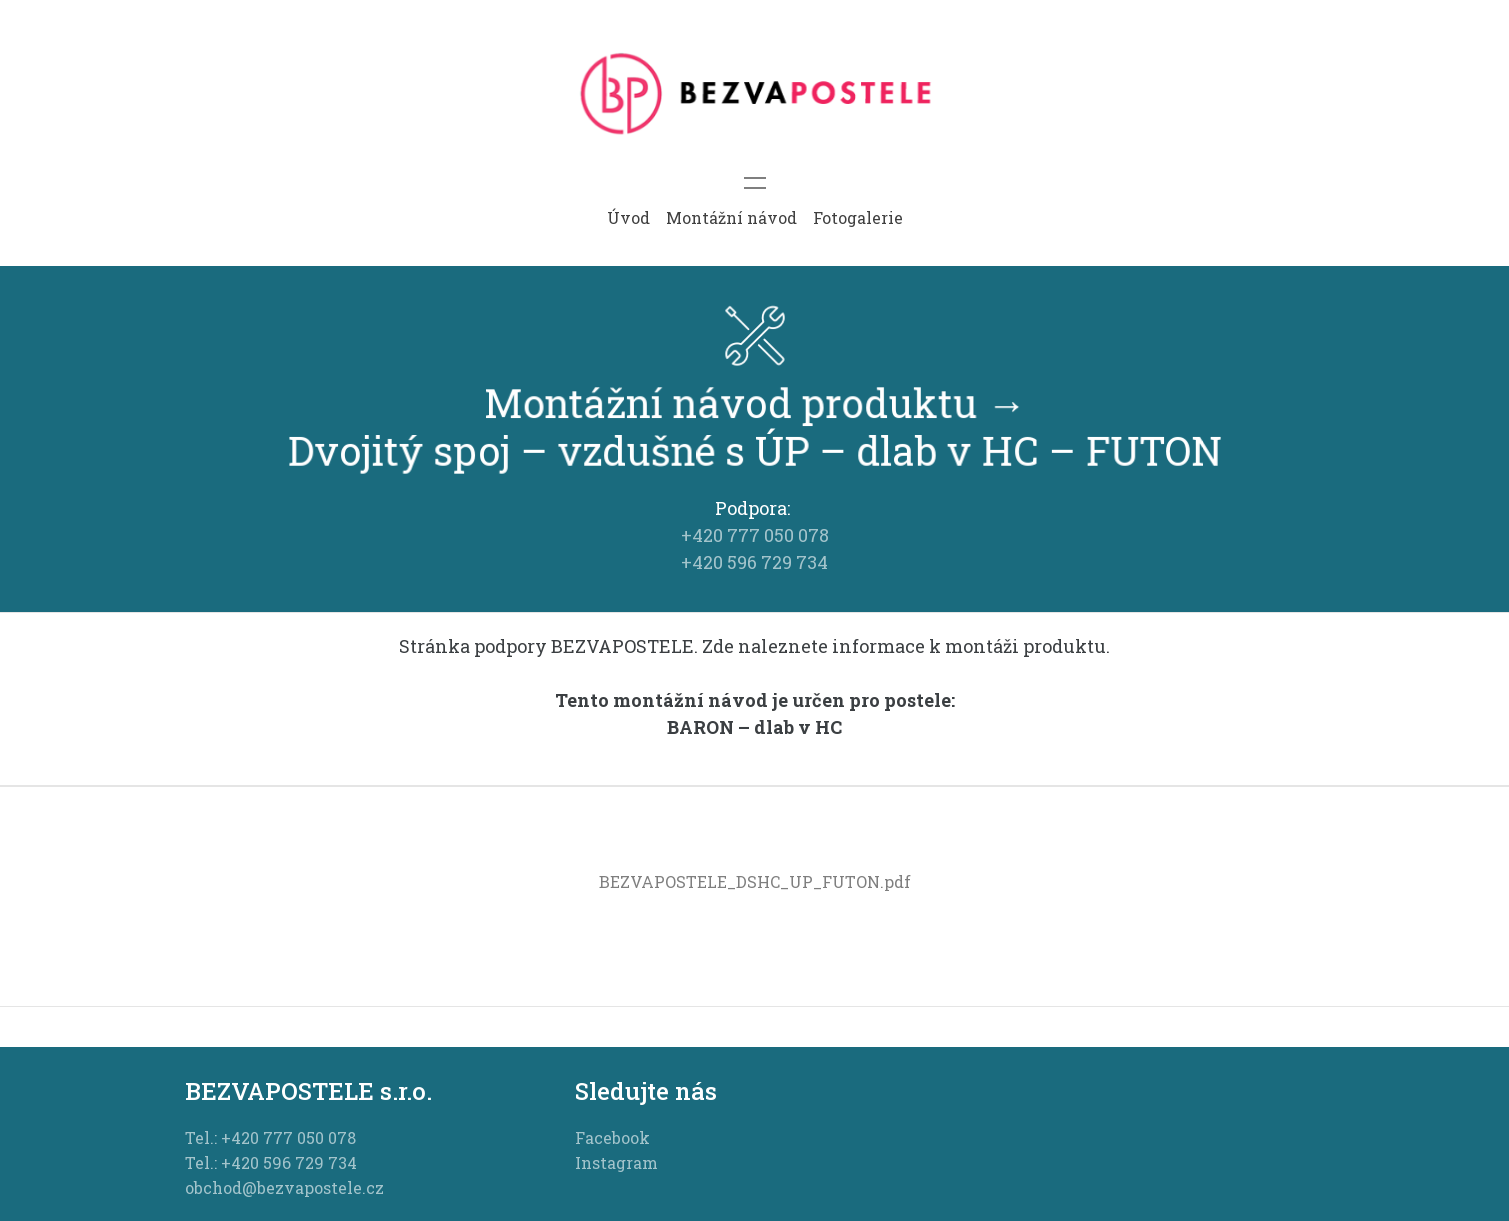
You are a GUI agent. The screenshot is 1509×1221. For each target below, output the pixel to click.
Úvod (628, 217)
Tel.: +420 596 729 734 (271, 1162)
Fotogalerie (858, 217)
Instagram (616, 1162)
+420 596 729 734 (754, 562)
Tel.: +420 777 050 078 (270, 1137)
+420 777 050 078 (755, 535)
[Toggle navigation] (755, 183)
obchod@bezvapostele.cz (284, 1187)
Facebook (612, 1137)
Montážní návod (731, 217)
